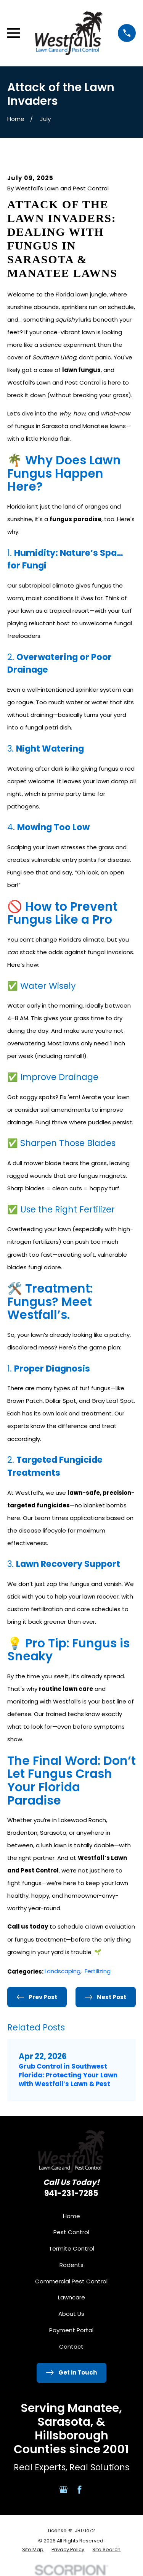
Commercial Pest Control (71, 2281)
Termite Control (71, 2248)
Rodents (71, 2265)
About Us (71, 2314)
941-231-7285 (71, 2193)
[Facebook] (80, 2490)
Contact (71, 2347)
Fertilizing (98, 1971)
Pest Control (71, 2232)
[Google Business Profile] (63, 2490)
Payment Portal (71, 2330)
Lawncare (71, 2297)
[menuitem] (32, 2549)
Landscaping (62, 1971)
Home (71, 2216)
